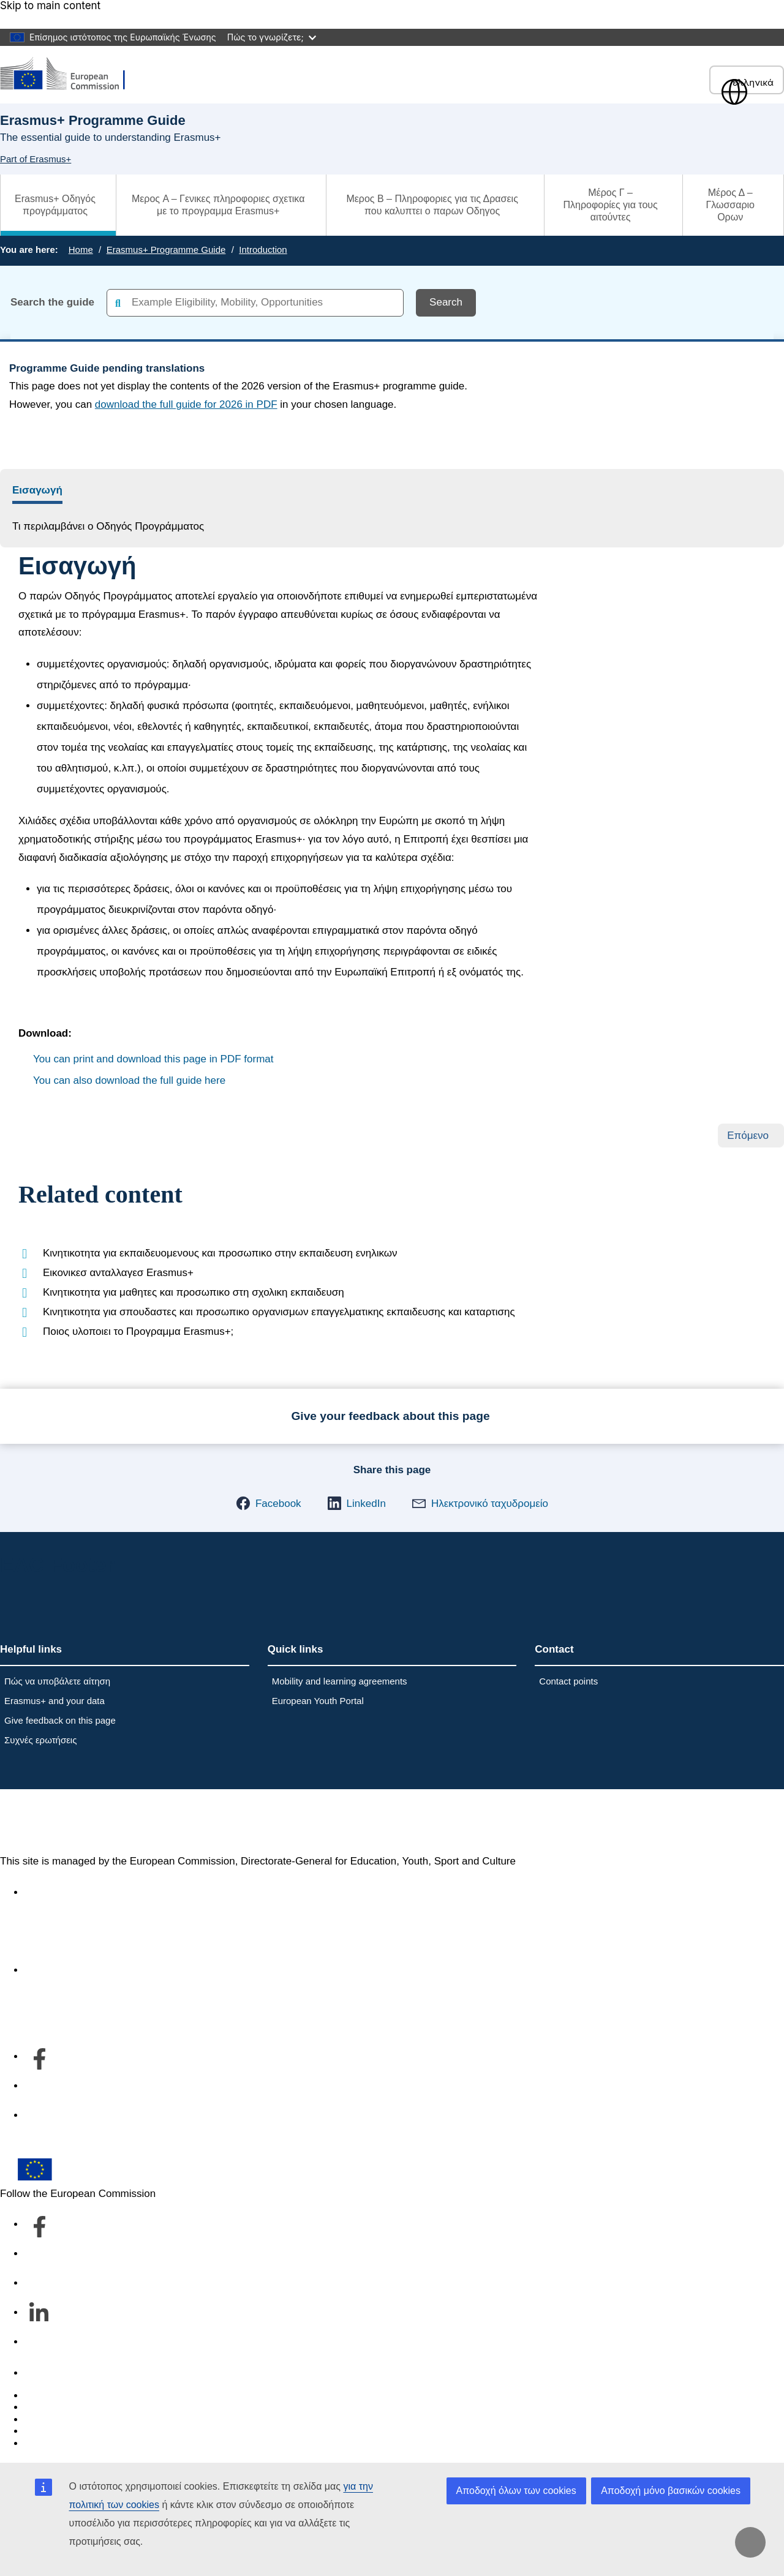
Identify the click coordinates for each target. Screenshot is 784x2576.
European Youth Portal (318, 1700)
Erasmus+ (50, 1821)
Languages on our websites (88, 2407)
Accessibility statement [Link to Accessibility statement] (77, 1892)
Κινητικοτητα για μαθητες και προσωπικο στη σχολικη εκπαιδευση (193, 1292)
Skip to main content (50, 6)
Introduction (263, 249)
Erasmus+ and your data (54, 1700)
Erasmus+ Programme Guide (166, 249)
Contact (42, 2373)
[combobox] (255, 303)
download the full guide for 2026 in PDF (186, 404)
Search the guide (52, 302)
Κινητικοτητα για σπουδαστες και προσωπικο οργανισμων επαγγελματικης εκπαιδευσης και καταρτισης (279, 1312)
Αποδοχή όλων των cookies (516, 2490)
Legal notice (52, 2443)
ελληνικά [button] (747, 82)
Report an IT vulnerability (82, 2395)
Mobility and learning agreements (339, 1681)
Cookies (43, 2419)
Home (81, 249)
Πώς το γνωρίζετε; (271, 37)
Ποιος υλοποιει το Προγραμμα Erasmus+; (138, 1331)
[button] (268, 1503)
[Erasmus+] (70, 74)
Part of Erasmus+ (35, 159)
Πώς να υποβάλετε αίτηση (57, 1681)
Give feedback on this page (60, 1720)
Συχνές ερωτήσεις (40, 1740)
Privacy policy (56, 2431)
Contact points (568, 1681)
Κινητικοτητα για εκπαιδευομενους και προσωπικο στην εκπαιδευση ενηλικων (220, 1253)
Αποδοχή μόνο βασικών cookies (671, 2490)
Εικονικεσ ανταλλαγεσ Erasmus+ (118, 1273)
